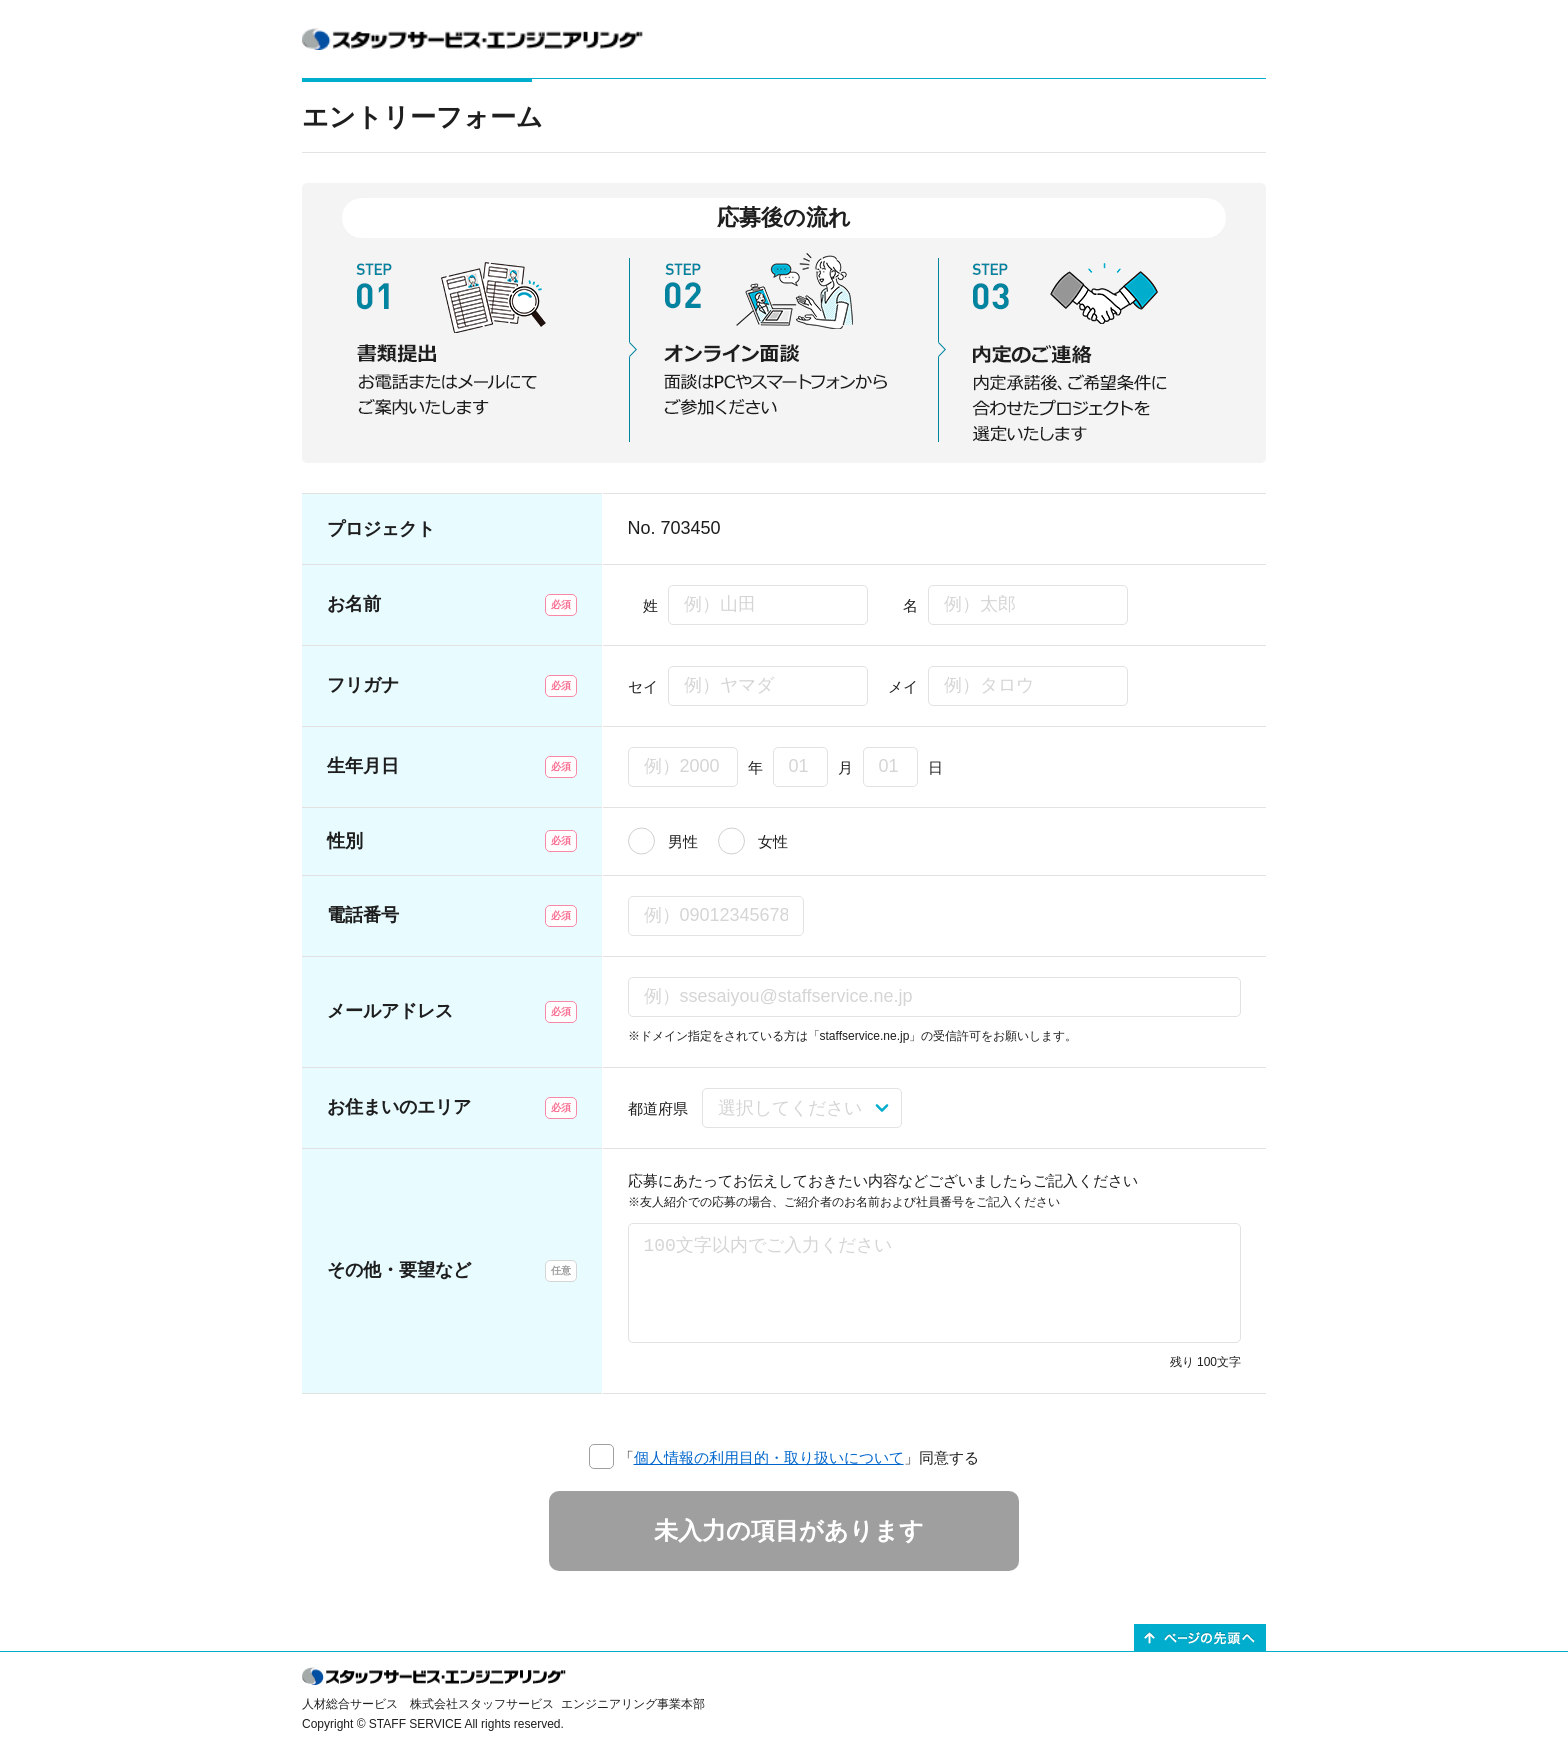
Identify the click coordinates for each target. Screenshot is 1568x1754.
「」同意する (799, 1457)
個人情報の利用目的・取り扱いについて (769, 1457)
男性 (683, 841)
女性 (773, 841)
